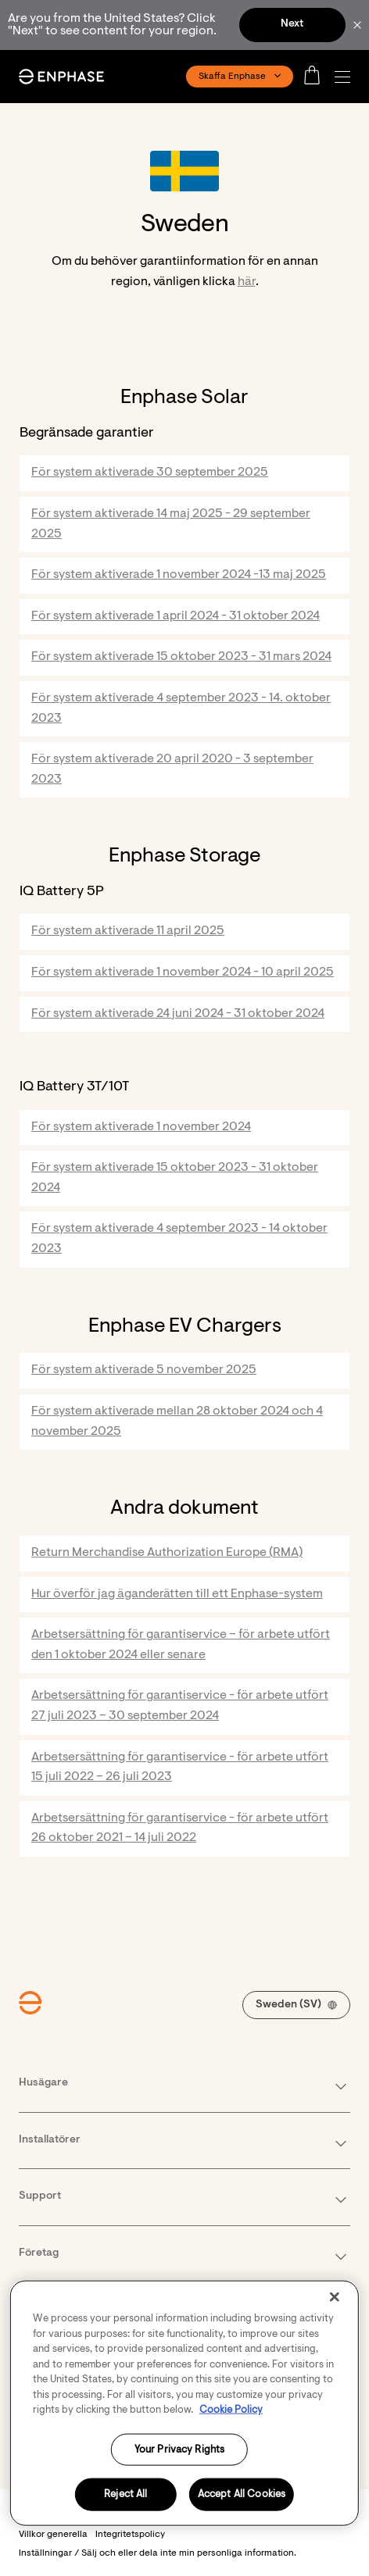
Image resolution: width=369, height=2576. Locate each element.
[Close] (334, 2297)
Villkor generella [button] (53, 2534)
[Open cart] (317, 76)
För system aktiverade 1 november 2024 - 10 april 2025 (182, 972)
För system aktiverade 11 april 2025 (127, 931)
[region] (184, 2403)
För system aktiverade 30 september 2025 (149, 472)
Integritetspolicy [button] (130, 2534)
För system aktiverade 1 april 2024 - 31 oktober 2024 (175, 616)
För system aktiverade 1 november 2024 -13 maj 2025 (178, 575)
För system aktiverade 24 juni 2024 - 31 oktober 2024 (177, 1014)
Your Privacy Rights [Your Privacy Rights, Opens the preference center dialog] (179, 2449)
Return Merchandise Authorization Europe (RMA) (167, 1553)
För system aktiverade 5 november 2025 (143, 1370)
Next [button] (292, 24)
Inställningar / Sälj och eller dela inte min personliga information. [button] (157, 2553)
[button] (346, 77)
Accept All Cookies (241, 2494)
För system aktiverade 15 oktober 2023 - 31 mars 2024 (181, 657)
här (247, 282)
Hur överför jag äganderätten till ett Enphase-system (177, 1594)
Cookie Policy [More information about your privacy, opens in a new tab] (231, 2410)
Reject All (125, 2494)
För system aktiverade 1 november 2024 (141, 1127)
